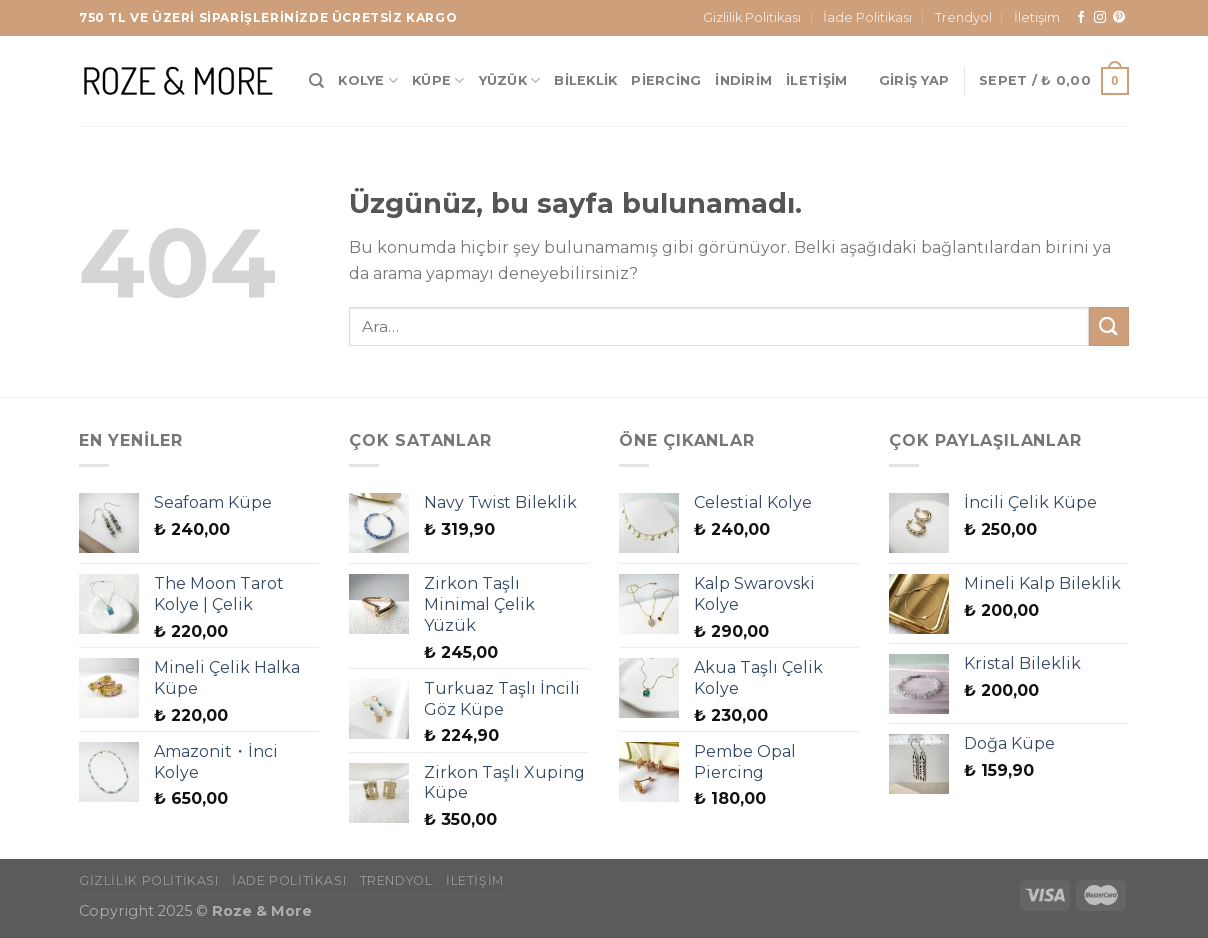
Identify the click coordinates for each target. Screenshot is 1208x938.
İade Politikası (867, 17)
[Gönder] (1109, 326)
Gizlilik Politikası (752, 17)
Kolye (368, 80)
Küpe (438, 80)
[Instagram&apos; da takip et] (1100, 18)
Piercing (666, 80)
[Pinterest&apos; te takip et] (1119, 18)
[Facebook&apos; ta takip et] (1081, 18)
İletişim (1037, 17)
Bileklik (585, 80)
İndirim (743, 80)
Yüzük (510, 80)
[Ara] (316, 81)
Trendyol (963, 17)
